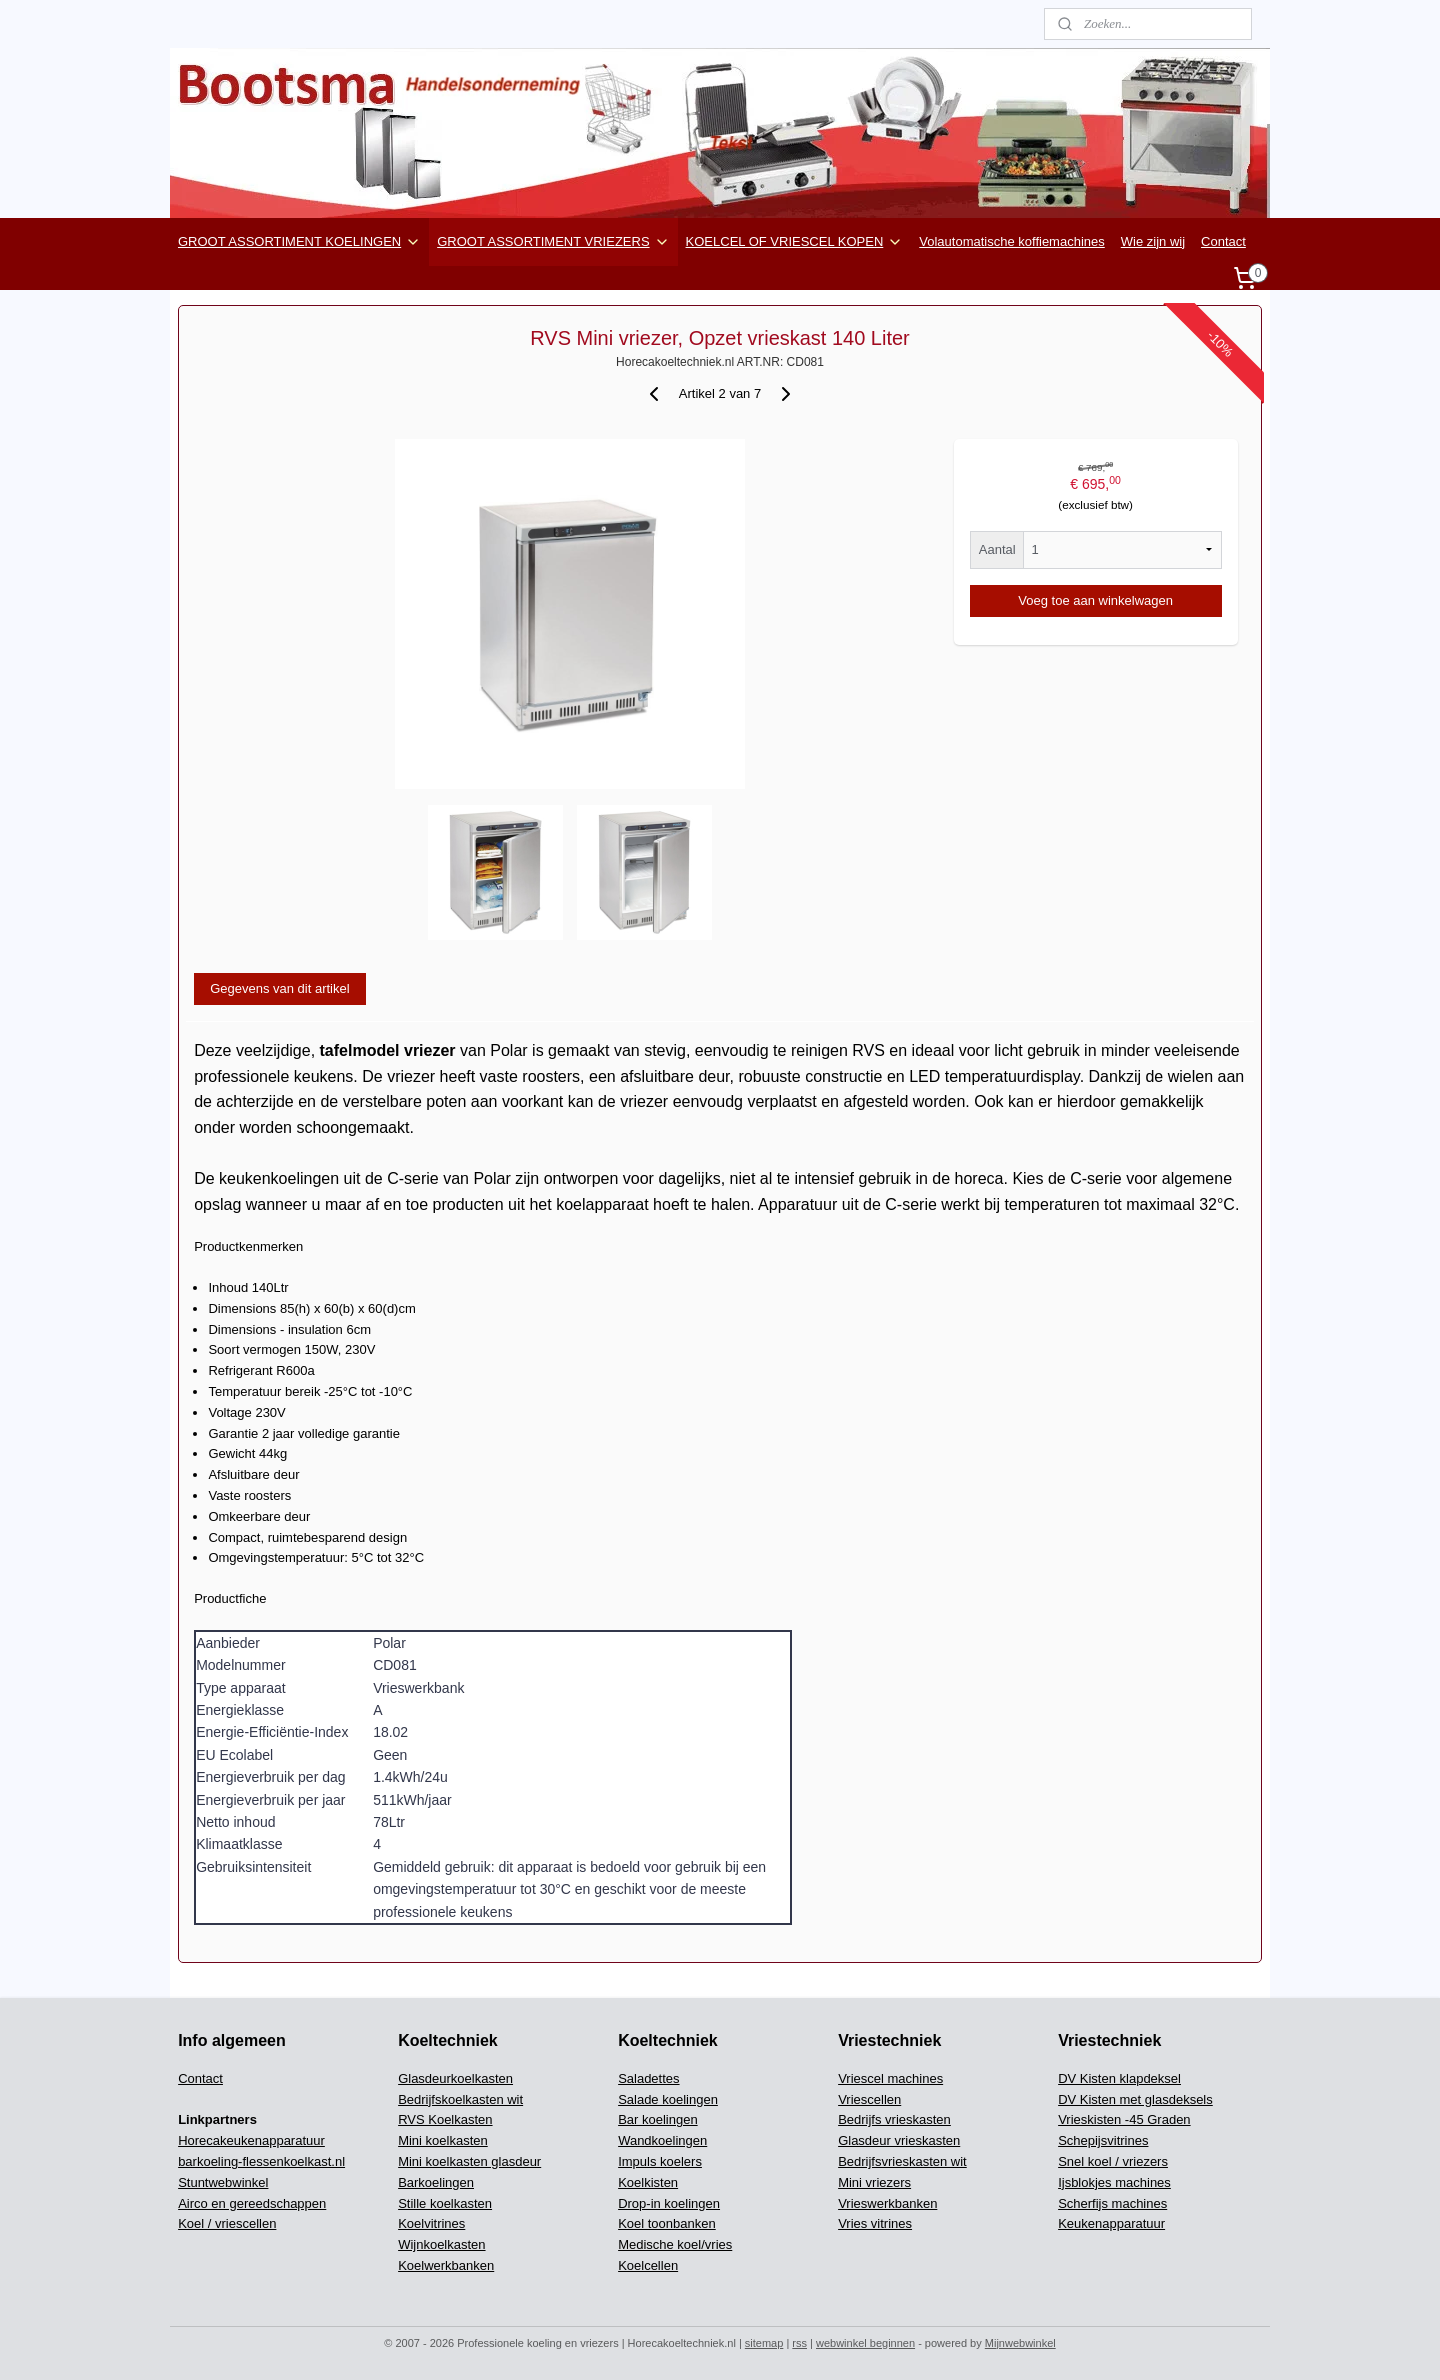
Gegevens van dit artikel (279, 988)
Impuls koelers (660, 2161)
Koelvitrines (431, 2223)
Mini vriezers (874, 2182)
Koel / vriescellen (227, 2223)
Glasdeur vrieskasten (899, 2140)
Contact (1223, 241)
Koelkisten (648, 2182)
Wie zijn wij (1153, 241)
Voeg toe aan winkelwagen (1095, 600)
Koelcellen (648, 2265)
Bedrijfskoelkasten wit (460, 2099)
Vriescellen (869, 2099)
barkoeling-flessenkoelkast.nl (261, 2161)
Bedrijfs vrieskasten (894, 2119)
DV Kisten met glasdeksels (1135, 2099)
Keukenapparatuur (1111, 2223)
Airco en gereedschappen (252, 2203)
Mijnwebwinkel (1020, 2343)
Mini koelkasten (443, 2140)
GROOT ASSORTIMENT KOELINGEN (299, 242)
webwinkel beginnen (865, 2343)
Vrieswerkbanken (887, 2203)
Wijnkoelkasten (441, 2244)
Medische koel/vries (675, 2244)
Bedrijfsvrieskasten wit (902, 2161)
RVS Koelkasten (445, 2119)
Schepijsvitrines (1103, 2140)
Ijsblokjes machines (1114, 2182)
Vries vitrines (875, 2223)
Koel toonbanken (667, 2223)
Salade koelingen (668, 2099)
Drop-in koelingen (669, 2203)
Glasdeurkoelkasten (455, 2078)
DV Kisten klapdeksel (1119, 2078)
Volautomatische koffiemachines (1011, 241)
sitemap (764, 2343)
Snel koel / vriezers (1113, 2161)
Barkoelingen (436, 2182)
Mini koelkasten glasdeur (469, 2161)
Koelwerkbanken (446, 2265)
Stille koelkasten (445, 2203)
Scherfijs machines (1112, 2203)
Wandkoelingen (662, 2140)
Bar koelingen (658, 2119)
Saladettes (648, 2078)
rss (799, 2343)
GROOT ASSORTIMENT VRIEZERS (553, 242)
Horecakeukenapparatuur (251, 2140)
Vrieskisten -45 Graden (1124, 2119)
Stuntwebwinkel (223, 2182)
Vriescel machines (890, 2078)
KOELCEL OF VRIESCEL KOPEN (795, 242)
